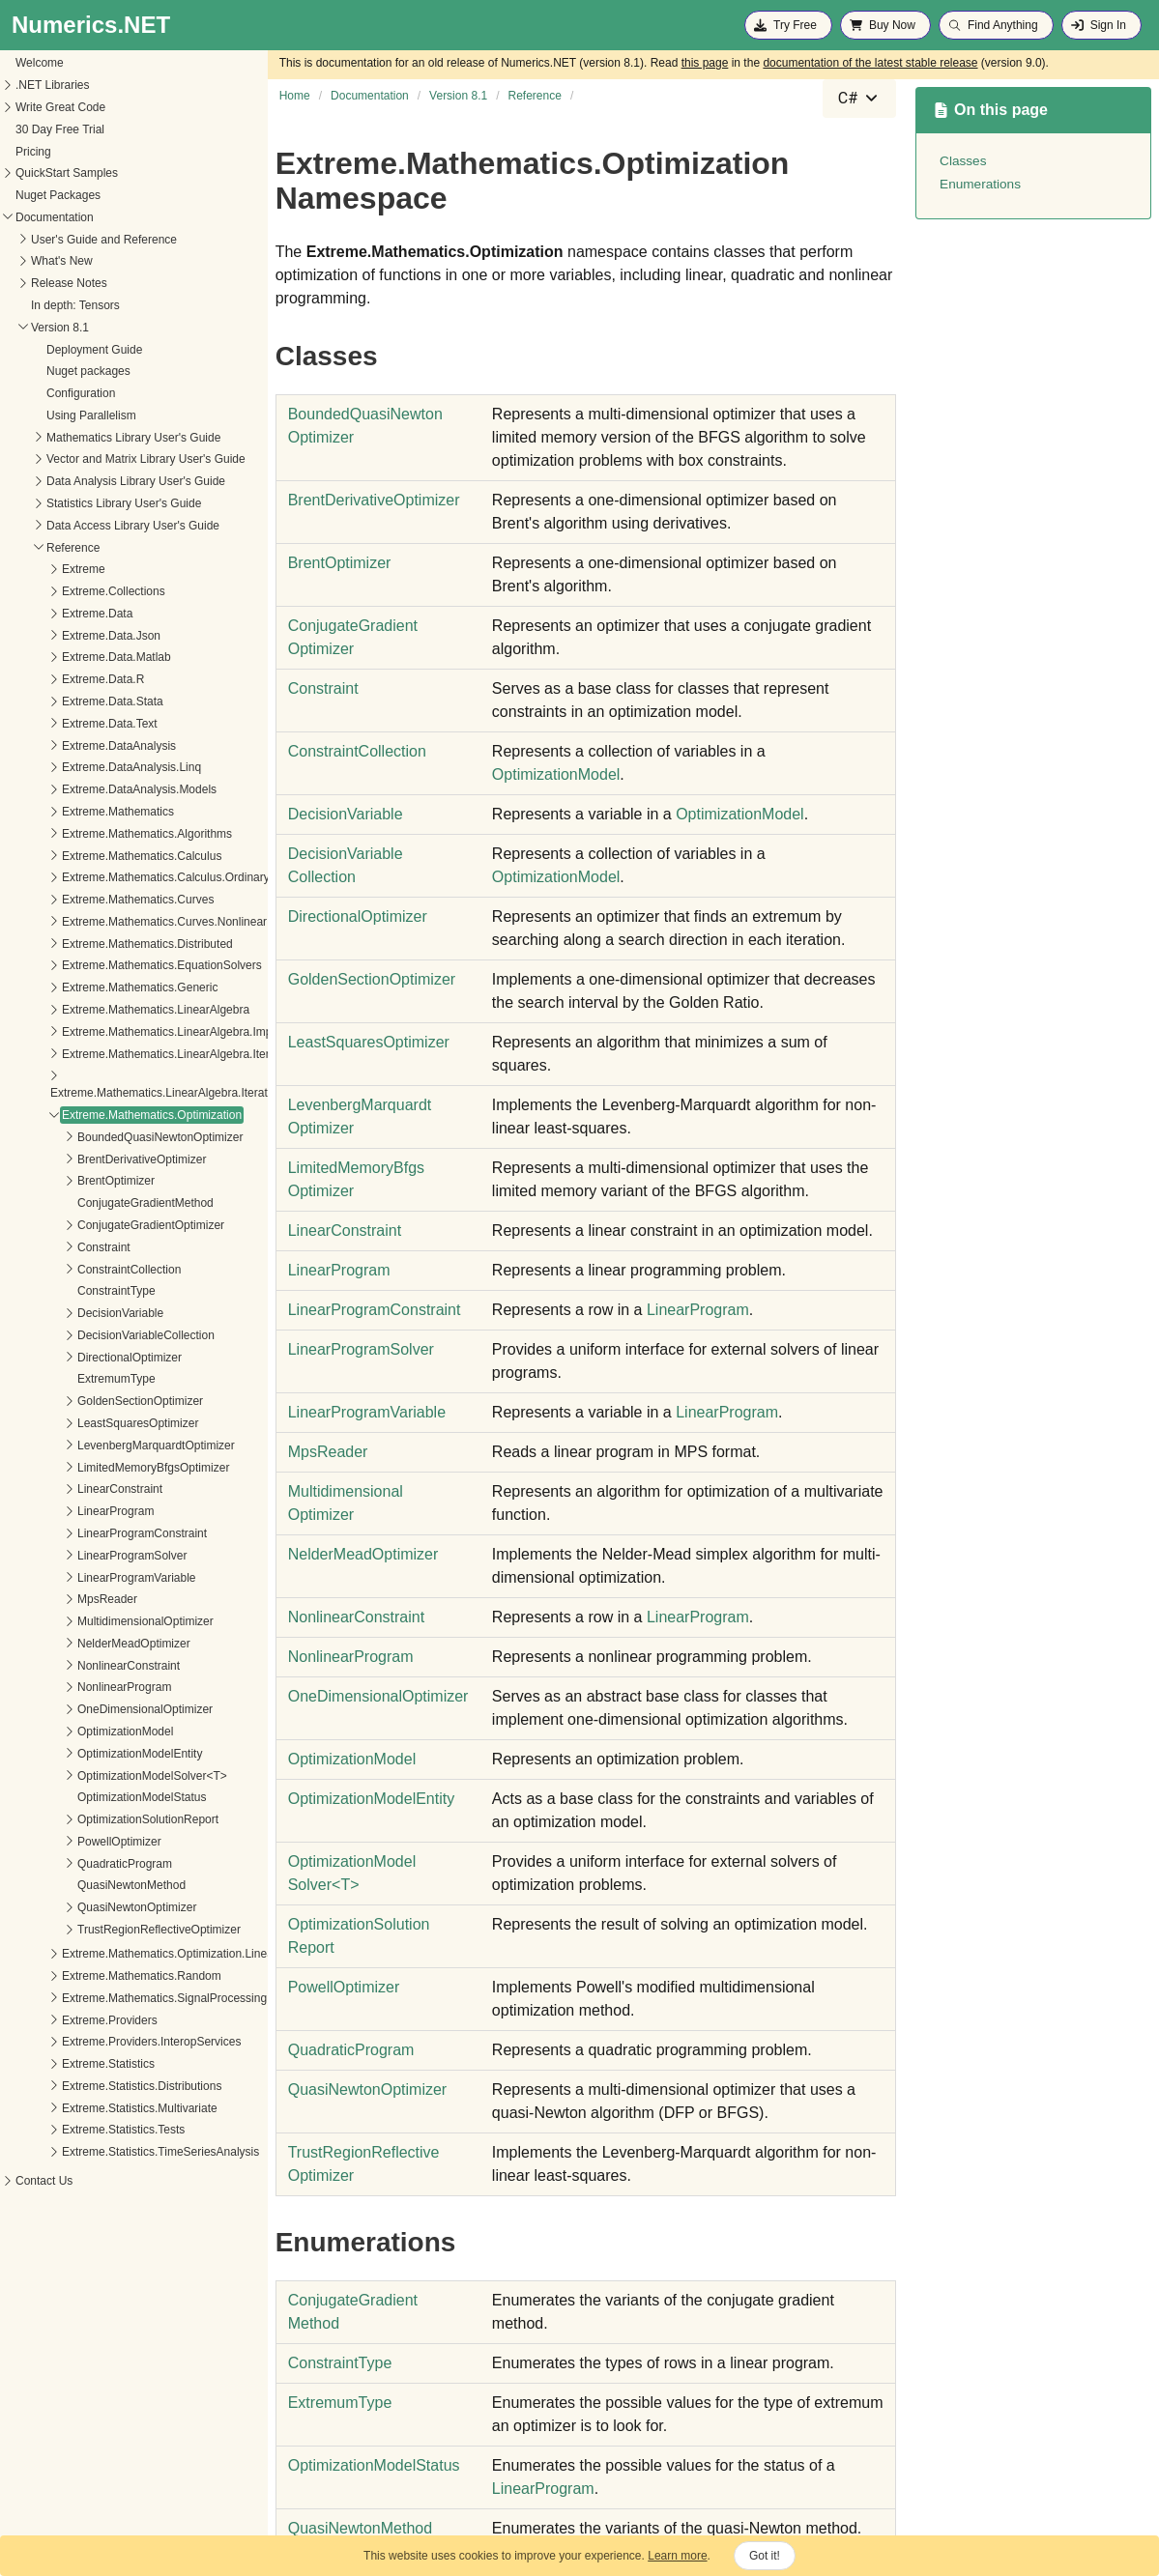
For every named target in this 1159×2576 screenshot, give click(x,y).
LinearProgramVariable (88, 1578)
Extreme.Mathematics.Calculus (93, 856)
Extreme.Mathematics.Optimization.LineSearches (141, 1954)
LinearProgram (67, 1511)
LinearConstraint (71, 1489)
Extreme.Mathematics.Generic (91, 987)
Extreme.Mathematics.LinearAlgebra (107, 1009)
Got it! (764, 2555)
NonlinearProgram (76, 1687)
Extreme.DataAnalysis (71, 746)
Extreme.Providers (61, 2020)
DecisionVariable (72, 1313)
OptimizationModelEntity (91, 1753)
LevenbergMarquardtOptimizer (108, 1445)
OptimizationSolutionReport (99, 1819)
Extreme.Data (49, 613)
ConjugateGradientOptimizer (102, 1225)
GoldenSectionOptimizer (92, 1401)
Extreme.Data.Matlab (68, 657)
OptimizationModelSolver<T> (104, 1776)
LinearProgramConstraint (94, 1533)
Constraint (55, 1247)
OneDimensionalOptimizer (96, 1709)
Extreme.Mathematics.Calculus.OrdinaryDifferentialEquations (171, 877)
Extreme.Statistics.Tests (75, 2129)
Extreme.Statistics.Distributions (93, 2086)
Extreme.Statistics (60, 2064)
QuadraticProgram (76, 1864)
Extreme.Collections (65, 591)
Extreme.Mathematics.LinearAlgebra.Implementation (148, 1032)
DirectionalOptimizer (81, 1357)
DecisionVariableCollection (97, 1335)
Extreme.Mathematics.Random (93, 1976)
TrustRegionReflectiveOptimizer (110, 1929)
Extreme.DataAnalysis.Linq (83, 767)
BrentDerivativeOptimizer (93, 1159)
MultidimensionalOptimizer (97, 1621)
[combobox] (859, 98)
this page (705, 63)
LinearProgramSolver (83, 1555)
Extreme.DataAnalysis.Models (91, 789)
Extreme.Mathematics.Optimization (103, 1115)
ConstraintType (68, 1291)
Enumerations (980, 184)
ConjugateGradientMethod (97, 1203)
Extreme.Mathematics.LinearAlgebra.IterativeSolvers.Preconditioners (179, 1093)
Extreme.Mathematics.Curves (89, 899)
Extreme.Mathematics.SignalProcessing (116, 1998)
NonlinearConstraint (80, 1666)
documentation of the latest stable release (870, 63)
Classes (963, 161)
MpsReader (59, 1599)
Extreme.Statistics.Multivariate (91, 2108)
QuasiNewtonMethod (83, 1885)
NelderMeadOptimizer (85, 1643)
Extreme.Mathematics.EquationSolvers (114, 965)
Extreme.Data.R (55, 679)
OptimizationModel (77, 1731)
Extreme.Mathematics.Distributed (99, 944)
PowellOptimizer (71, 1841)
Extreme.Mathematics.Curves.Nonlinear (116, 922)
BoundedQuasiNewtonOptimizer (111, 1137)
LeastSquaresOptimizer (89, 1423)
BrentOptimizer (67, 1181)
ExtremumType (68, 1379)
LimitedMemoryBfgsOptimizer (105, 1467)
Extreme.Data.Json (63, 636)
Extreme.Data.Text (61, 723)
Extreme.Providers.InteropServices (103, 2041)
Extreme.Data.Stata (64, 701)
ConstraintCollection (80, 1269)
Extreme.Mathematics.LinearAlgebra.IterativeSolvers (149, 1054)
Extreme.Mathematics (70, 811)
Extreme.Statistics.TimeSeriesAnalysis (112, 2152)
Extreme (35, 569)
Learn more (677, 2555)
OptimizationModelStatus (93, 1797)
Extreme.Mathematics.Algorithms (99, 834)
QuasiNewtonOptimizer (88, 1907)
